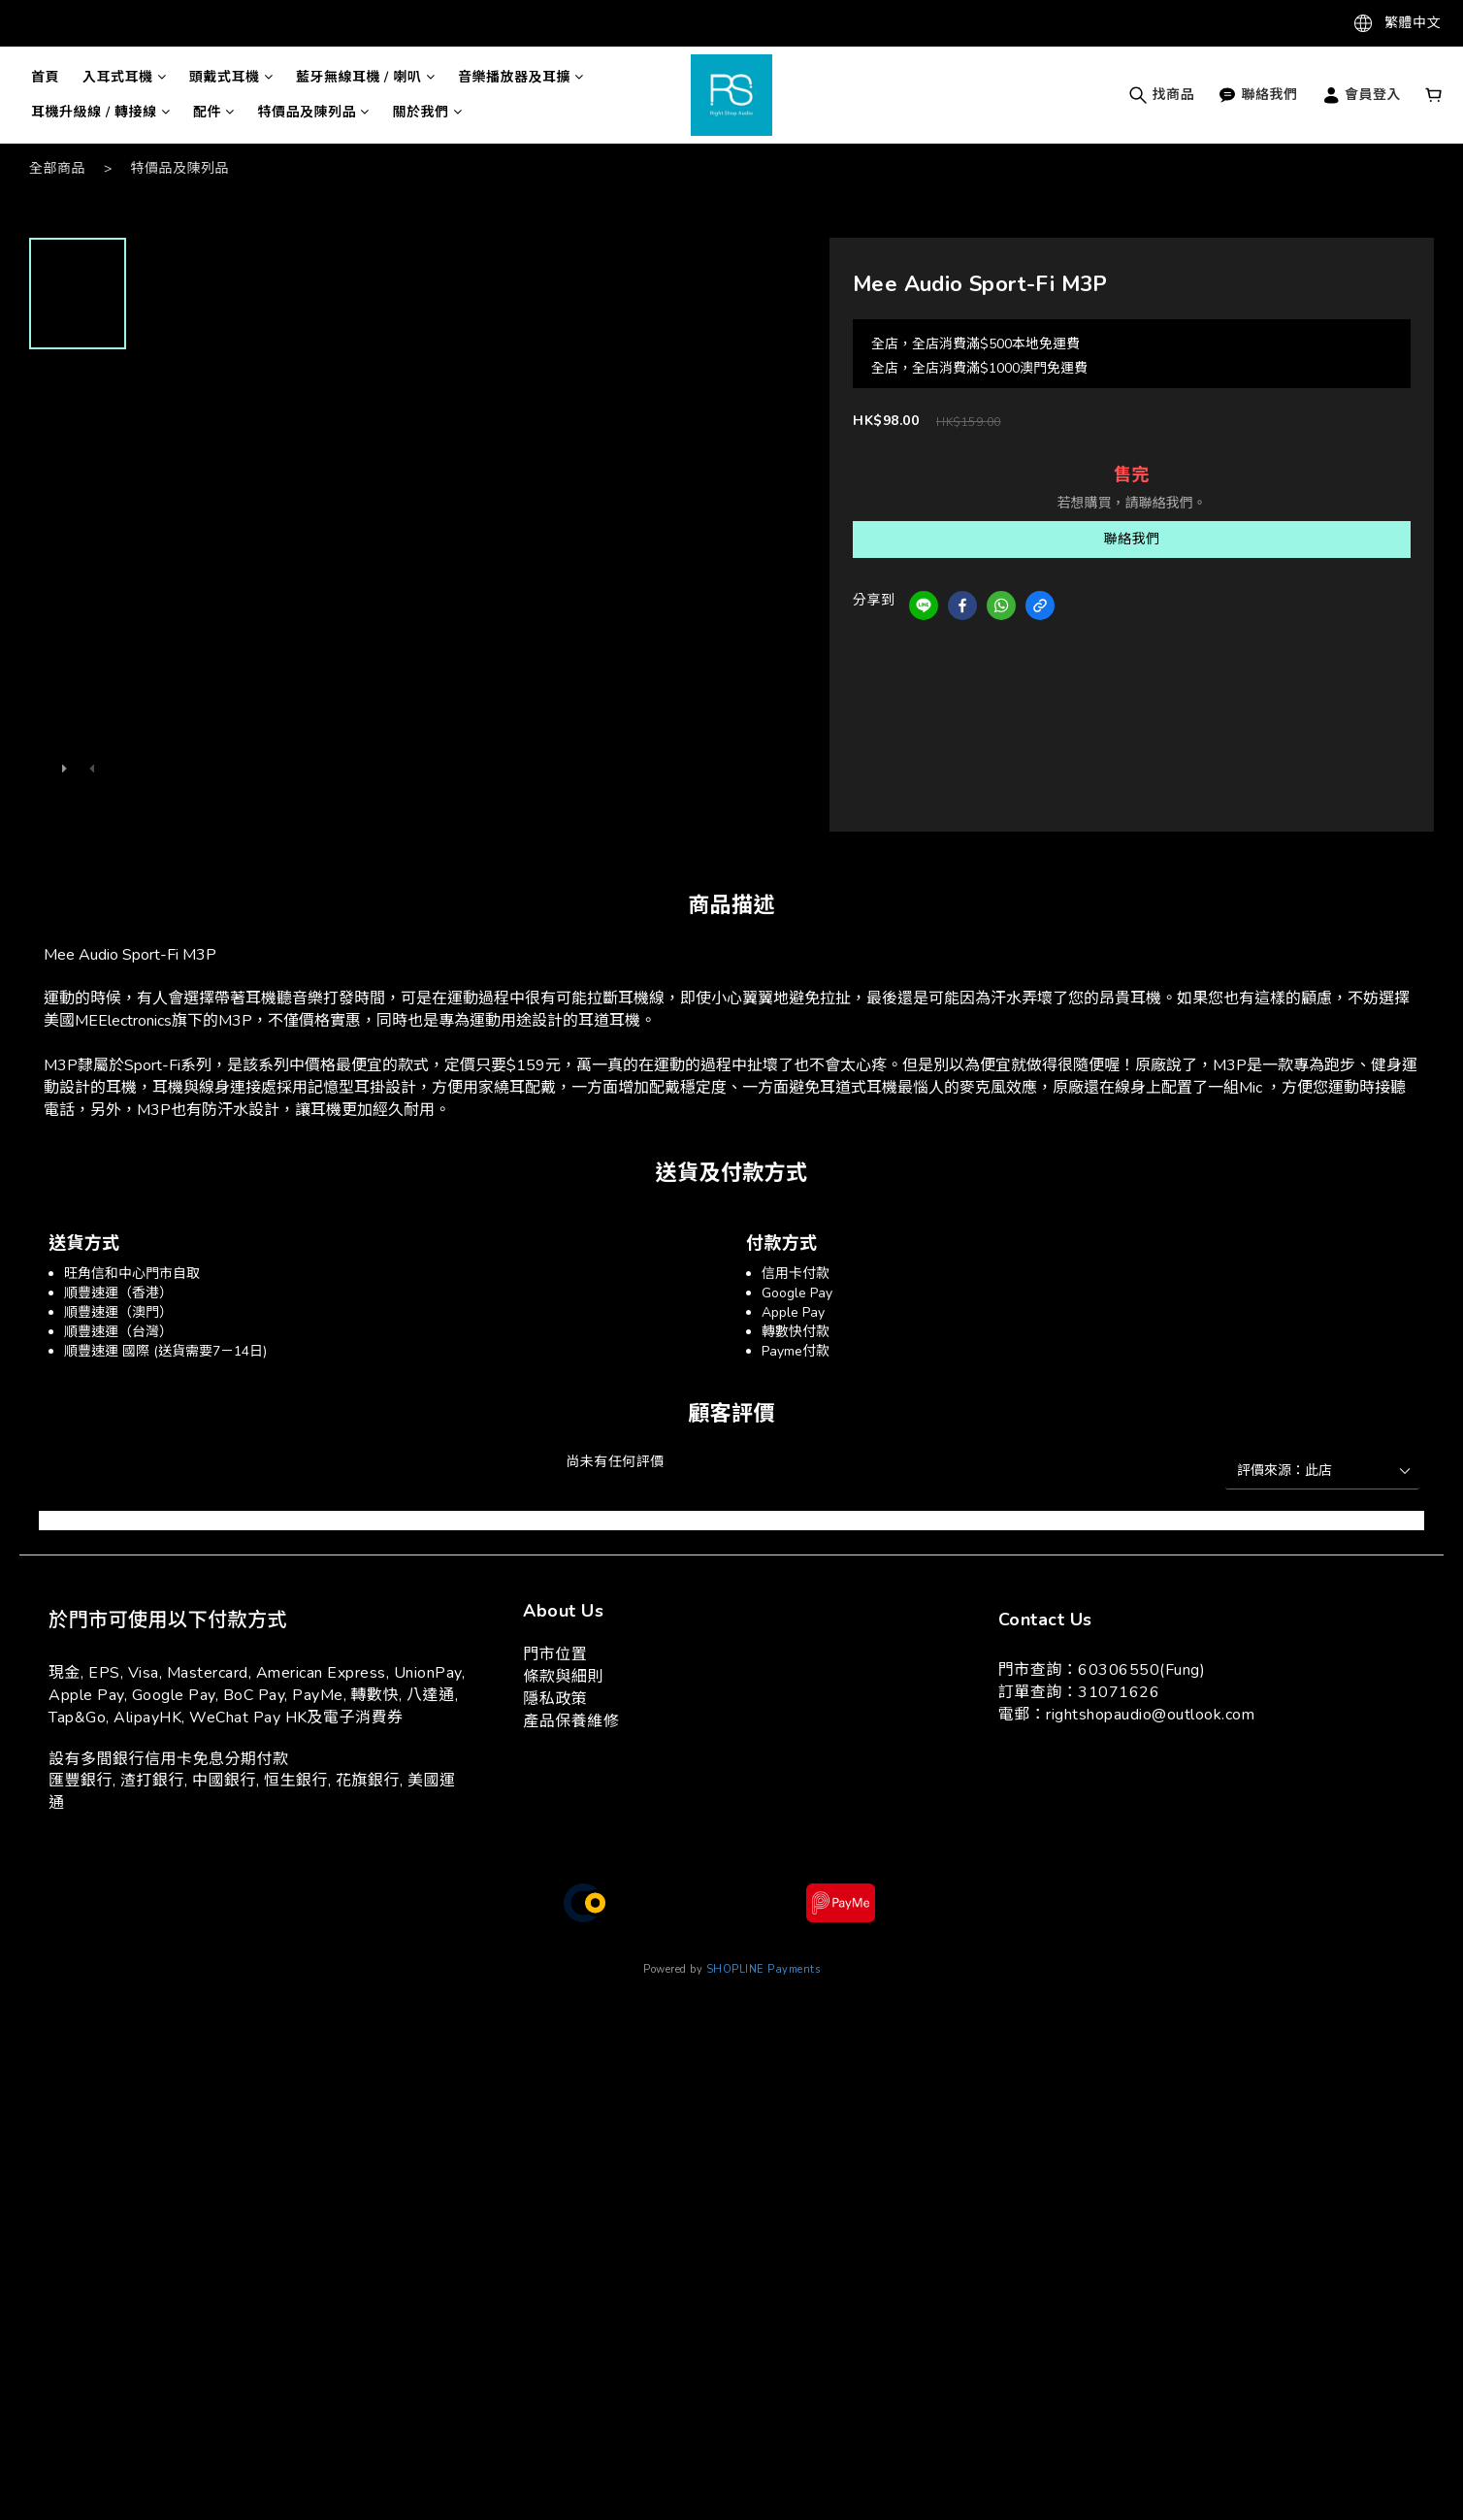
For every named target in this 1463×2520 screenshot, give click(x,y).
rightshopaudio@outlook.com (1150, 1714)
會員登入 (1361, 94)
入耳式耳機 (124, 77)
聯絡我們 (1258, 94)
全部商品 (57, 168)
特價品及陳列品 (314, 112)
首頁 (45, 77)
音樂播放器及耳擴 (521, 77)
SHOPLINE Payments (763, 1969)
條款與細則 (563, 1676)
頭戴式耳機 (231, 77)
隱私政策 (555, 1699)
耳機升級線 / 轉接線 (100, 112)
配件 (214, 112)
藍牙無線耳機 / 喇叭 (365, 77)
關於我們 (428, 112)
